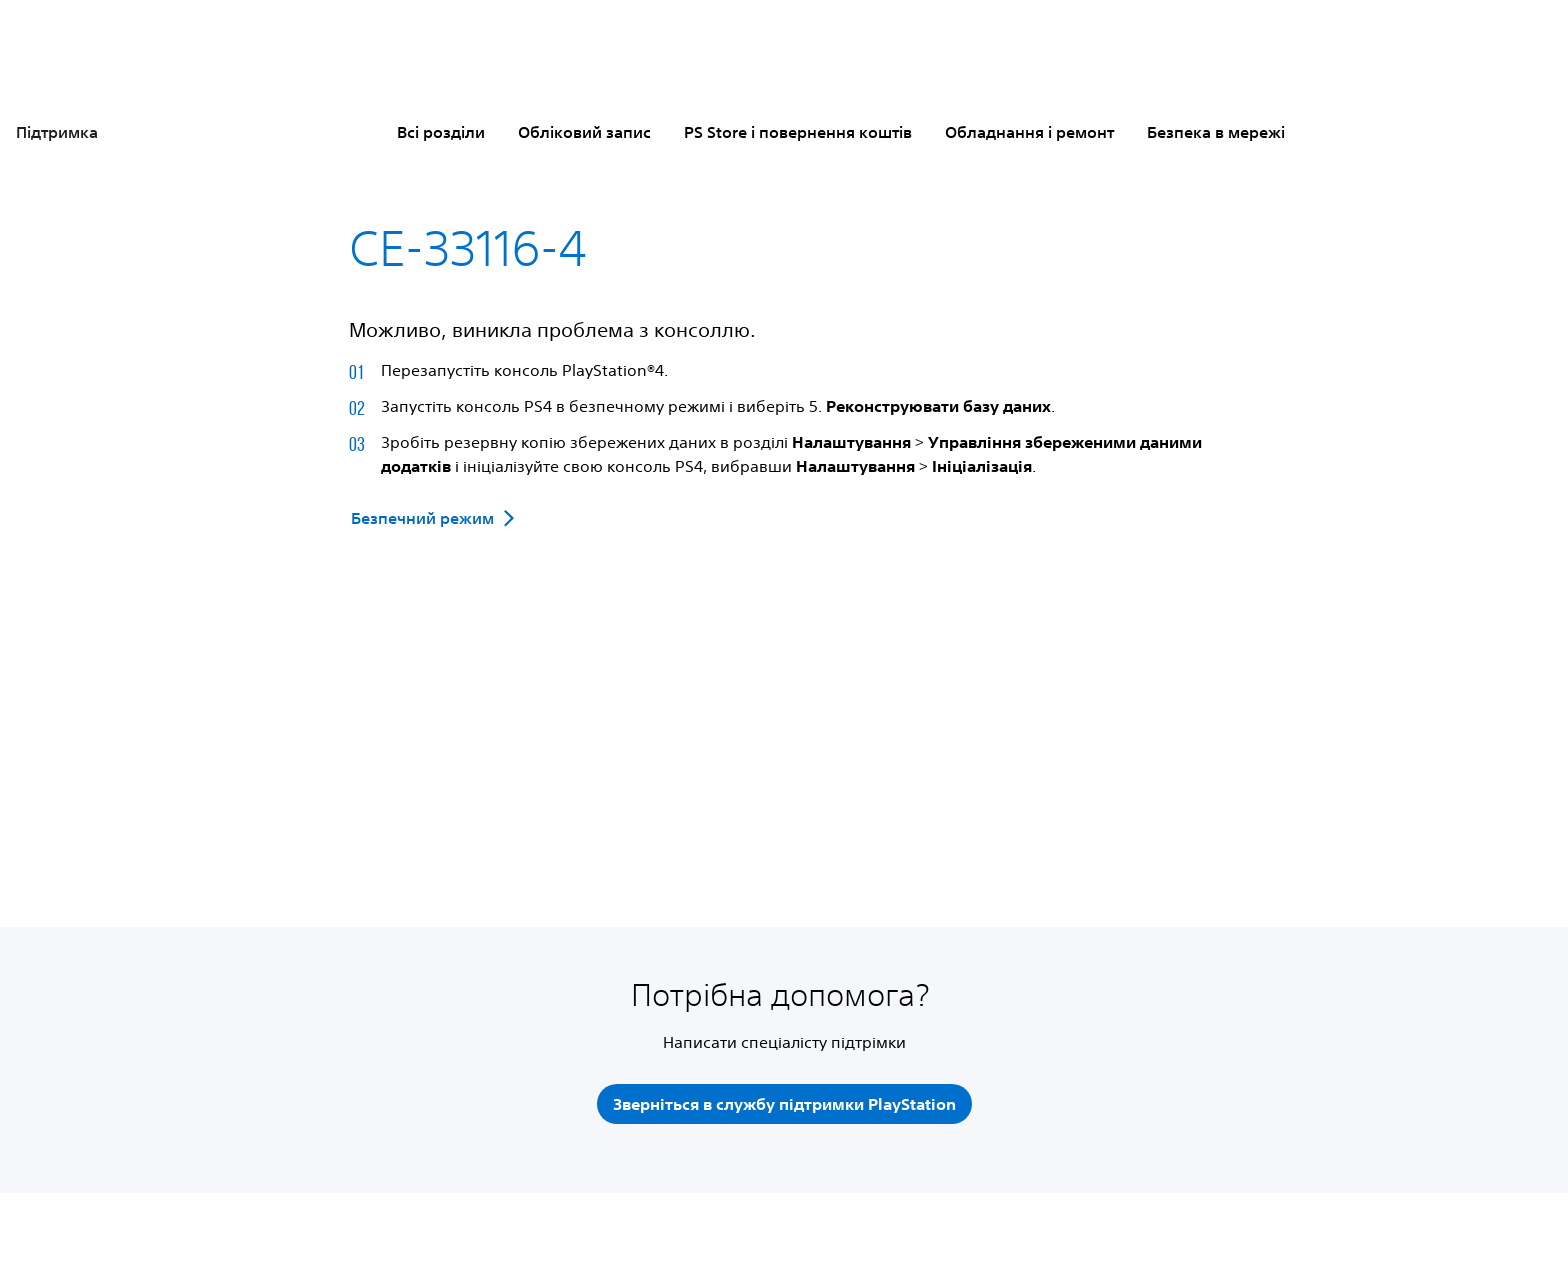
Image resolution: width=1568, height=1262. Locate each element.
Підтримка (57, 132)
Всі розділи (441, 132)
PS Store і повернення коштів (798, 132)
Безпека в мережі (1216, 132)
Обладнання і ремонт (1029, 132)
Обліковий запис (584, 132)
